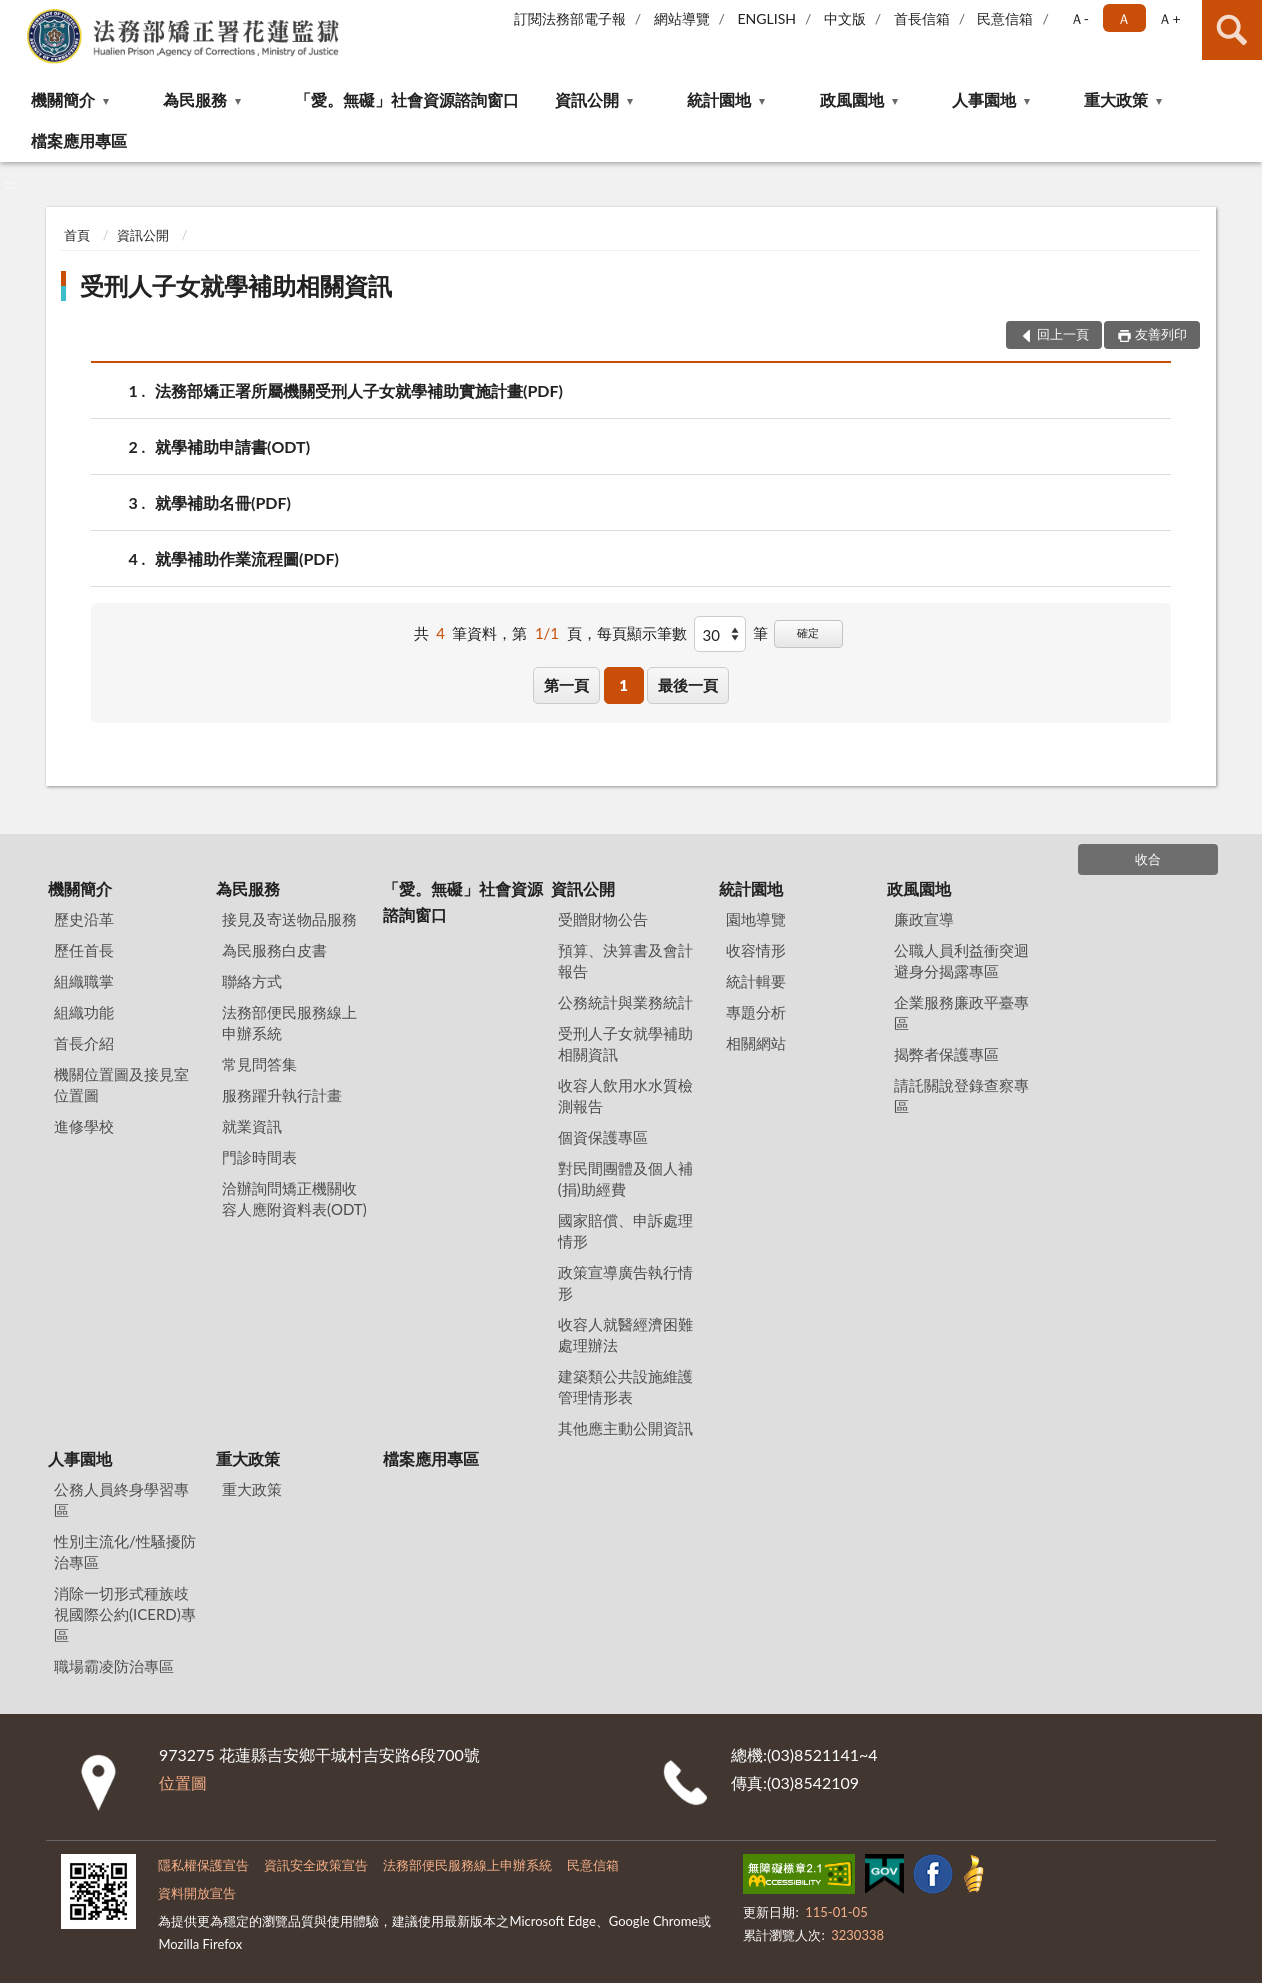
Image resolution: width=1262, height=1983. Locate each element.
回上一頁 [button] (1063, 334)
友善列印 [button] (1161, 334)
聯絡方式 (252, 981)
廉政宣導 (924, 919)
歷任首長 (84, 950)
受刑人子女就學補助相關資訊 (236, 285)
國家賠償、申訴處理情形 (625, 1230)
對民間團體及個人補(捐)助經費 (625, 1178)
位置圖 (183, 1782)
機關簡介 (63, 99)
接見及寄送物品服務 (289, 919)
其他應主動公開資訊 (625, 1428)
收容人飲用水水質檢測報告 (625, 1095)
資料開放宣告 (197, 1893)
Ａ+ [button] (1169, 18)
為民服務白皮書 (274, 950)
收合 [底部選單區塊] (1148, 859)
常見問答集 (259, 1064)
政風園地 (852, 99)
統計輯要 (756, 981)
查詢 (1232, 30)
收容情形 (756, 950)
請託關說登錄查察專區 (961, 1095)
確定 (808, 632)
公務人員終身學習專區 (121, 1499)
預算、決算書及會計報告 (625, 960)
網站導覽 (682, 18)
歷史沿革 (84, 919)
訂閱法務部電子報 (570, 18)
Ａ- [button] (1079, 18)
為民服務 (195, 99)
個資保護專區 (603, 1137)
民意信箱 (1005, 18)
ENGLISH (766, 18)
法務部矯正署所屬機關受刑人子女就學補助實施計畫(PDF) (359, 390)
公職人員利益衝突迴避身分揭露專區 (961, 960)
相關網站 (756, 1043)
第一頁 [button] (566, 685)
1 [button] (623, 685)
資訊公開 (587, 99)
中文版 (845, 18)
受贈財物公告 (603, 919)
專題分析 (756, 1012)
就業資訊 (252, 1126)
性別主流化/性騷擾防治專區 (125, 1551)
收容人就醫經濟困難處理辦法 (625, 1334)
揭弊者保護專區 (946, 1054)
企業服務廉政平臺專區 (961, 1012)
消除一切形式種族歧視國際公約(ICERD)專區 (125, 1614)
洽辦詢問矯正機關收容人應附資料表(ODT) (294, 1198)
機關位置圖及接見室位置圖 (121, 1084)
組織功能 (84, 1012)
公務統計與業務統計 (625, 1002)
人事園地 (984, 99)
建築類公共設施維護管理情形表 (625, 1386)
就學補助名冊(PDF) (223, 502)
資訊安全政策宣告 (316, 1865)
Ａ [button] (1124, 18)
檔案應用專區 (79, 140)
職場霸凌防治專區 (114, 1666)
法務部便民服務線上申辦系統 (289, 1022)
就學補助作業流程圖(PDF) (247, 558)
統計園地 (719, 99)
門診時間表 (259, 1157)
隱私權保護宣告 (203, 1865)
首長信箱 (922, 18)
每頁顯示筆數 (642, 633)
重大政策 (1116, 99)
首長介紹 (84, 1043)
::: (16, 15)
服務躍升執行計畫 (282, 1095)
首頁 (77, 235)
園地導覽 (756, 919)
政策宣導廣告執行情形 (625, 1282)
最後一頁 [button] (688, 685)
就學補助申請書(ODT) (232, 446)
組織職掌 (84, 981)
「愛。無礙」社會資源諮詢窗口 (407, 99)
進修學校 (84, 1126)
